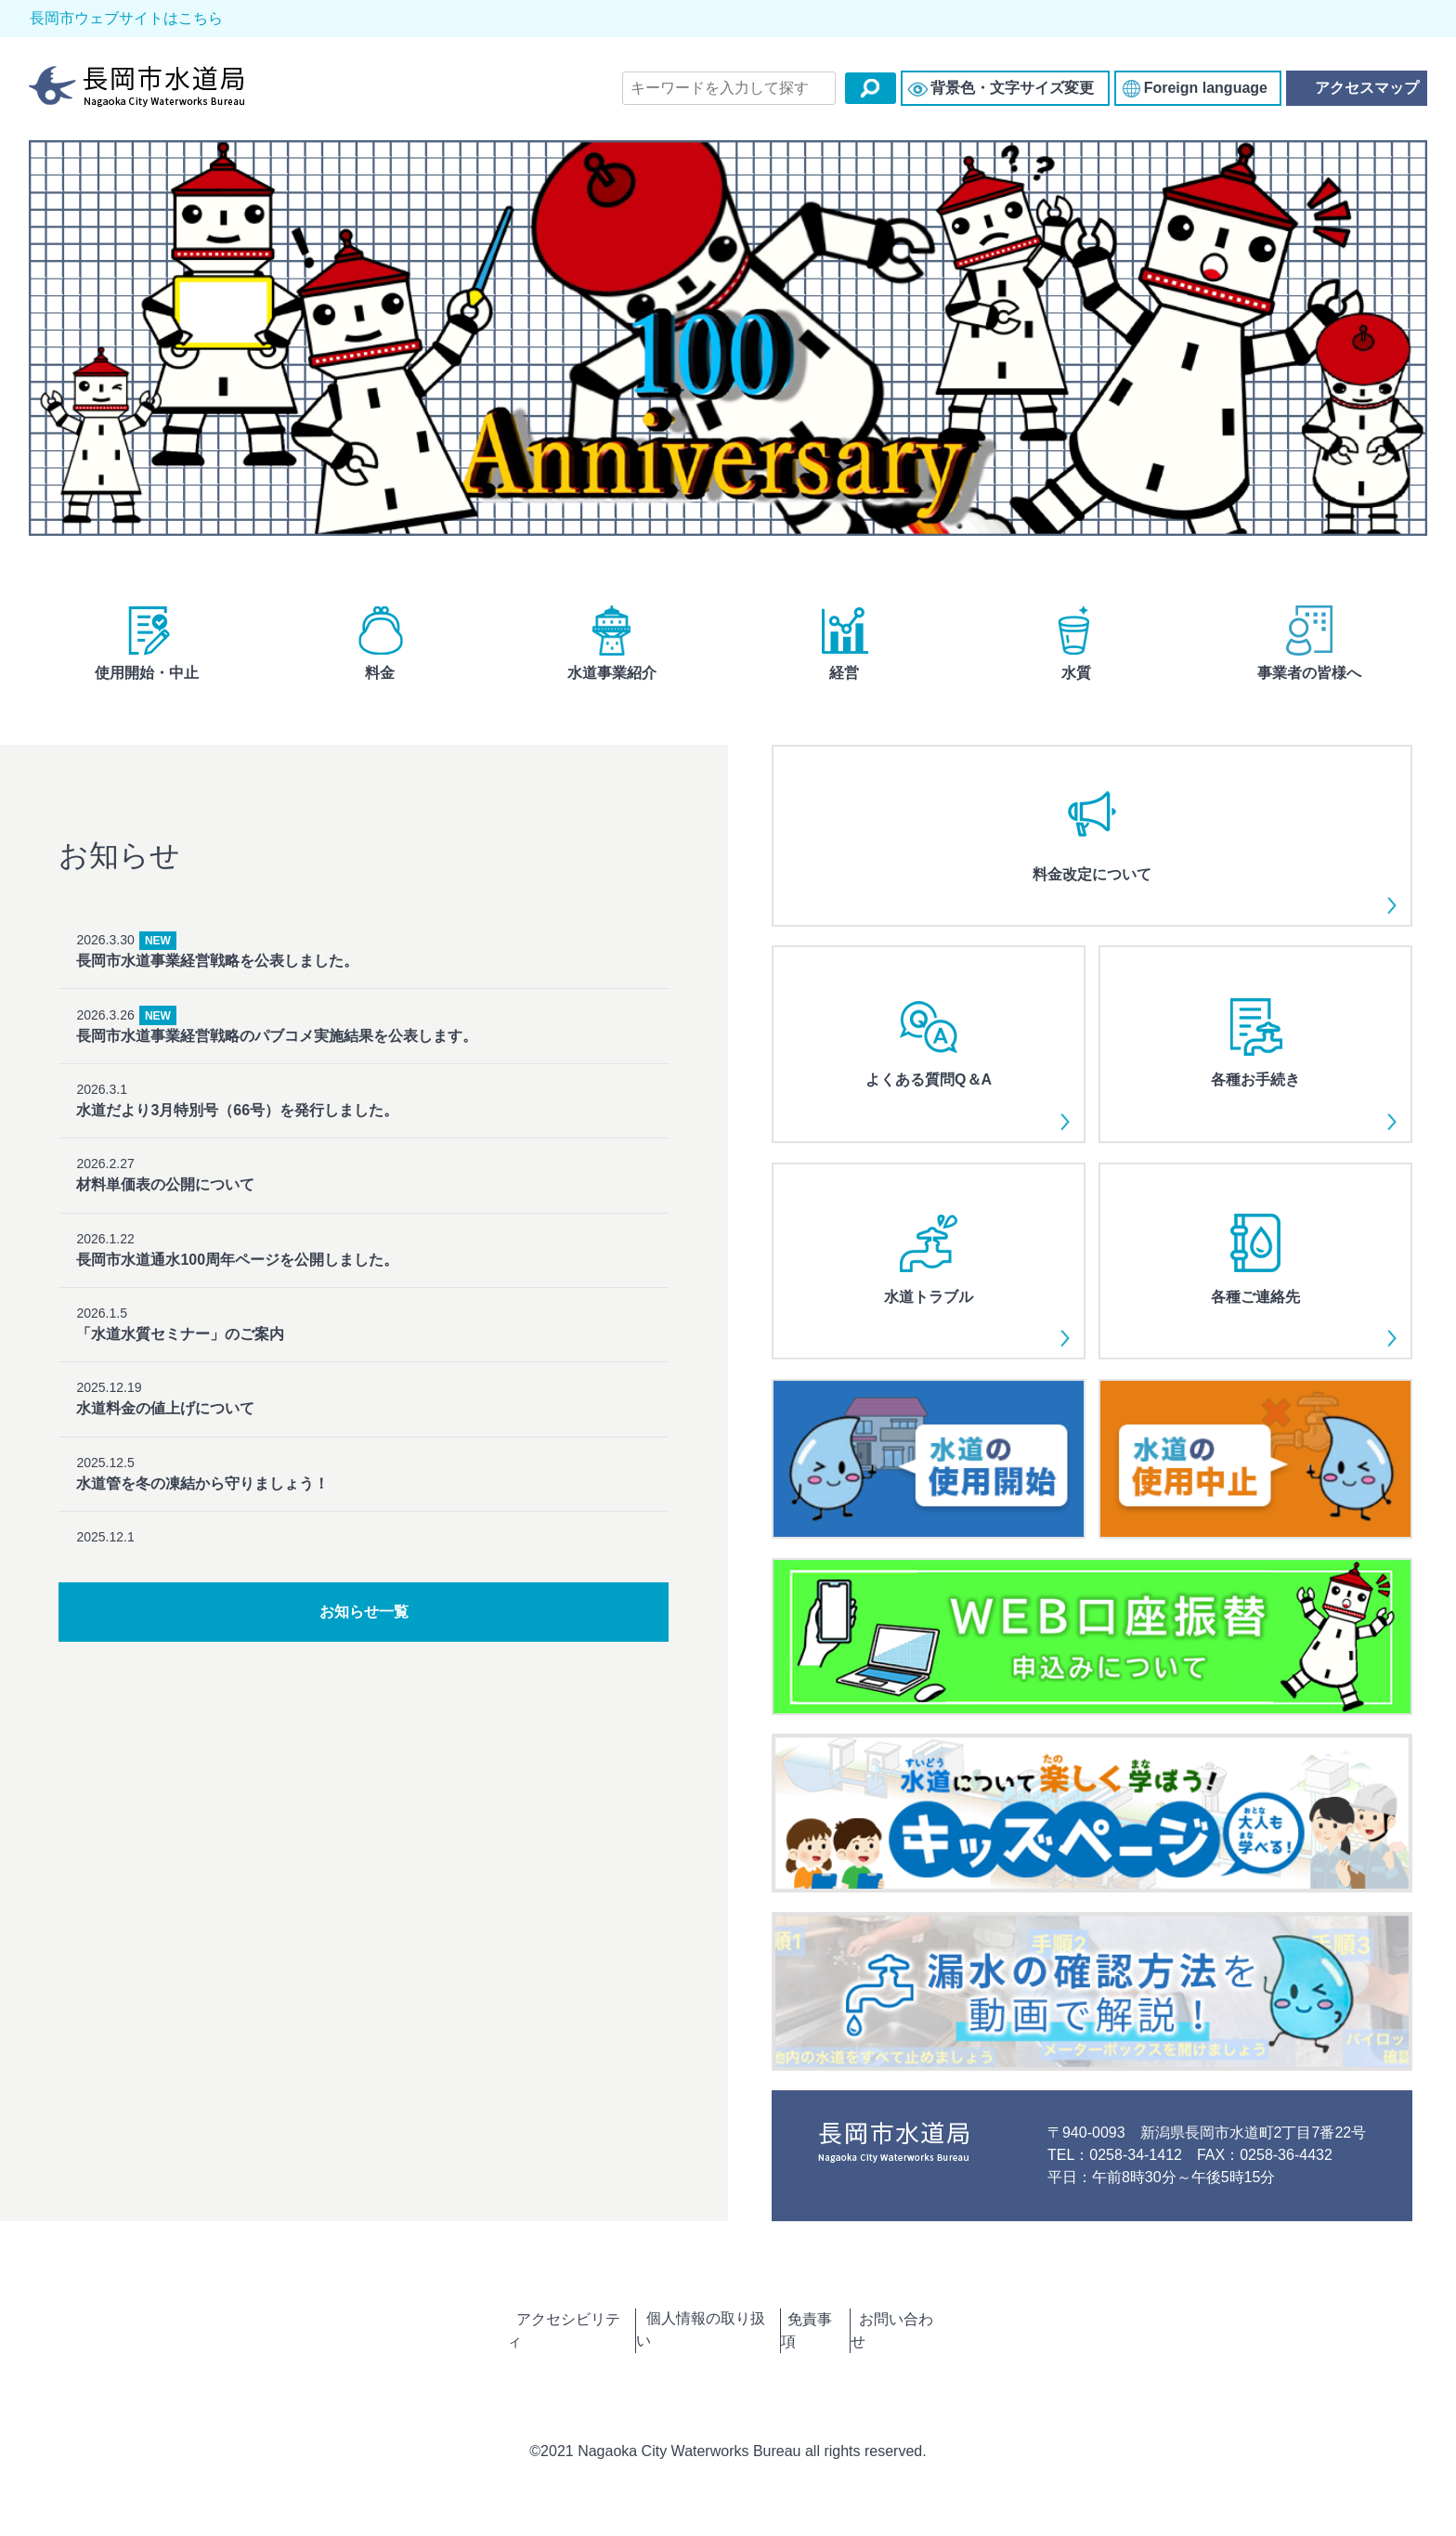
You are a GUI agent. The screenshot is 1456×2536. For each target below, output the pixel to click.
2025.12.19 (363, 1320)
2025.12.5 (363, 1381)
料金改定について (1092, 842)
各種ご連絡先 (1255, 1267)
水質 (1076, 651)
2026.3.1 (363, 1076)
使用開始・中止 (147, 651)
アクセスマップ (1356, 92)
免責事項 (829, 2326)
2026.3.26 (363, 1014)
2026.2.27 (363, 1137)
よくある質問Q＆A (928, 1050)
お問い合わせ (941, 2326)
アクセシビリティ (530, 2326)
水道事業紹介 (611, 651)
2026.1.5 (363, 1259)
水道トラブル (928, 1267)
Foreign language (1206, 92)
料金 (380, 651)
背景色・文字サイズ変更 (1012, 92)
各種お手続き (1255, 1050)
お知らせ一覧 (364, 1620)
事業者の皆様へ (1309, 651)
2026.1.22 (363, 1198)
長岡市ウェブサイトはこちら (115, 18)
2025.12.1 (363, 1442)
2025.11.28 (363, 1503)
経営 (844, 651)
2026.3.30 (363, 952)
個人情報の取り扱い (694, 2326)
